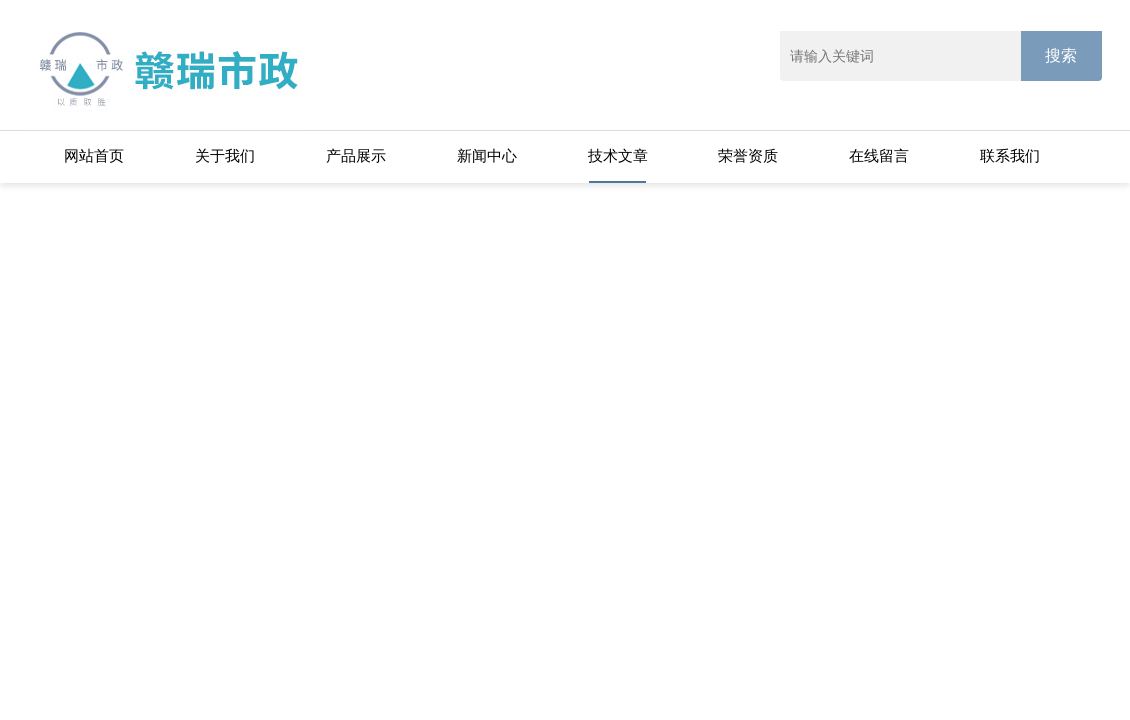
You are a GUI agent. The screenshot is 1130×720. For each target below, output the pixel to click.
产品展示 (356, 155)
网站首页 (94, 155)
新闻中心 (487, 155)
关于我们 (225, 155)
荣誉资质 (748, 155)
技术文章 (618, 155)
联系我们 (1010, 155)
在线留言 (879, 155)
